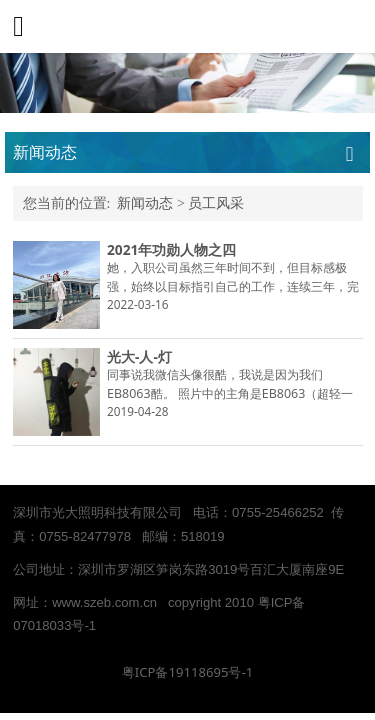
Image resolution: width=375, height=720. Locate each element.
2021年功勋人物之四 (172, 249)
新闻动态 (145, 203)
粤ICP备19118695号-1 (187, 672)
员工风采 (216, 203)
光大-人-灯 (139, 356)
